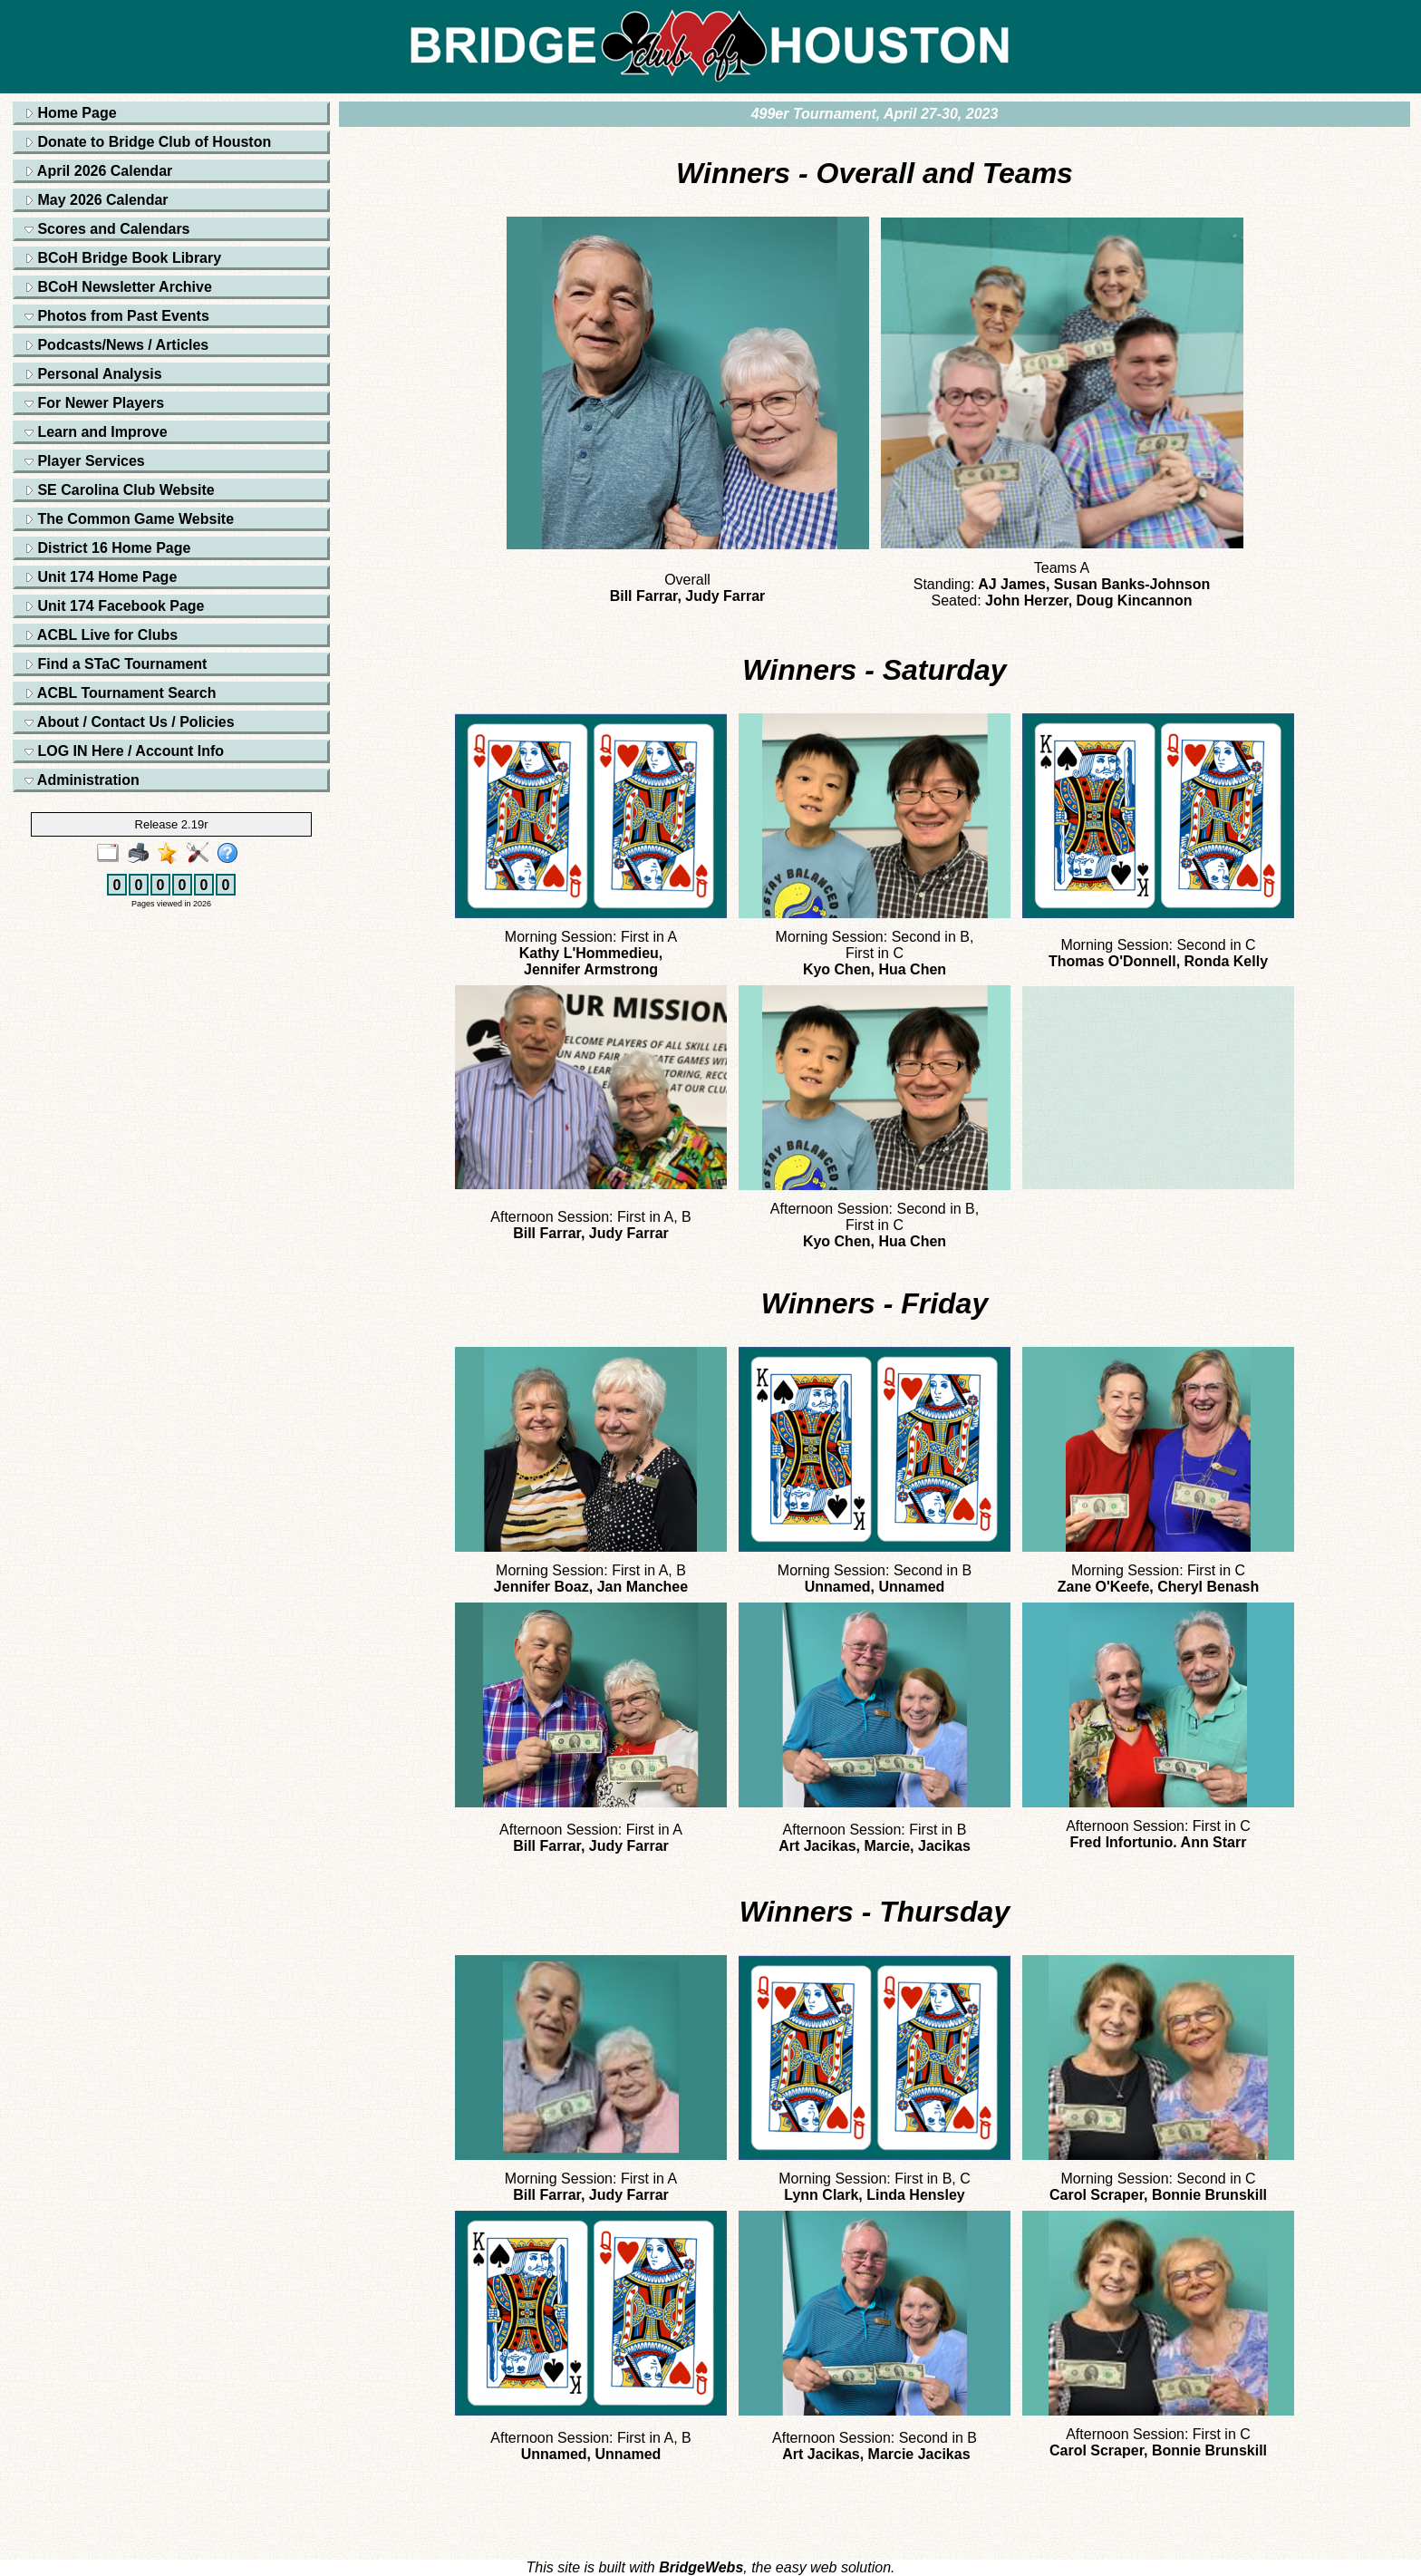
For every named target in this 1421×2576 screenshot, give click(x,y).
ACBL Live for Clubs (101, 635)
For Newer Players (94, 403)
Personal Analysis (93, 374)
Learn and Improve (96, 432)
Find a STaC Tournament (115, 664)
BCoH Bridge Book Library (122, 258)
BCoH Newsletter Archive (118, 287)
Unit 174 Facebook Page (114, 606)
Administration (82, 780)
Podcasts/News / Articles (116, 345)
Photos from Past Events (116, 316)
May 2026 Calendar (96, 200)
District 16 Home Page (107, 548)
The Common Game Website (129, 519)
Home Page (70, 113)
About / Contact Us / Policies (129, 722)
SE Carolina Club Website (119, 490)
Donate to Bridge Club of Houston (147, 142)
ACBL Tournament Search (120, 693)
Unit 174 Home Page (100, 577)
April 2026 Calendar (98, 171)
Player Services (84, 461)
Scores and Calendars (107, 229)
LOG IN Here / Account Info (124, 751)
